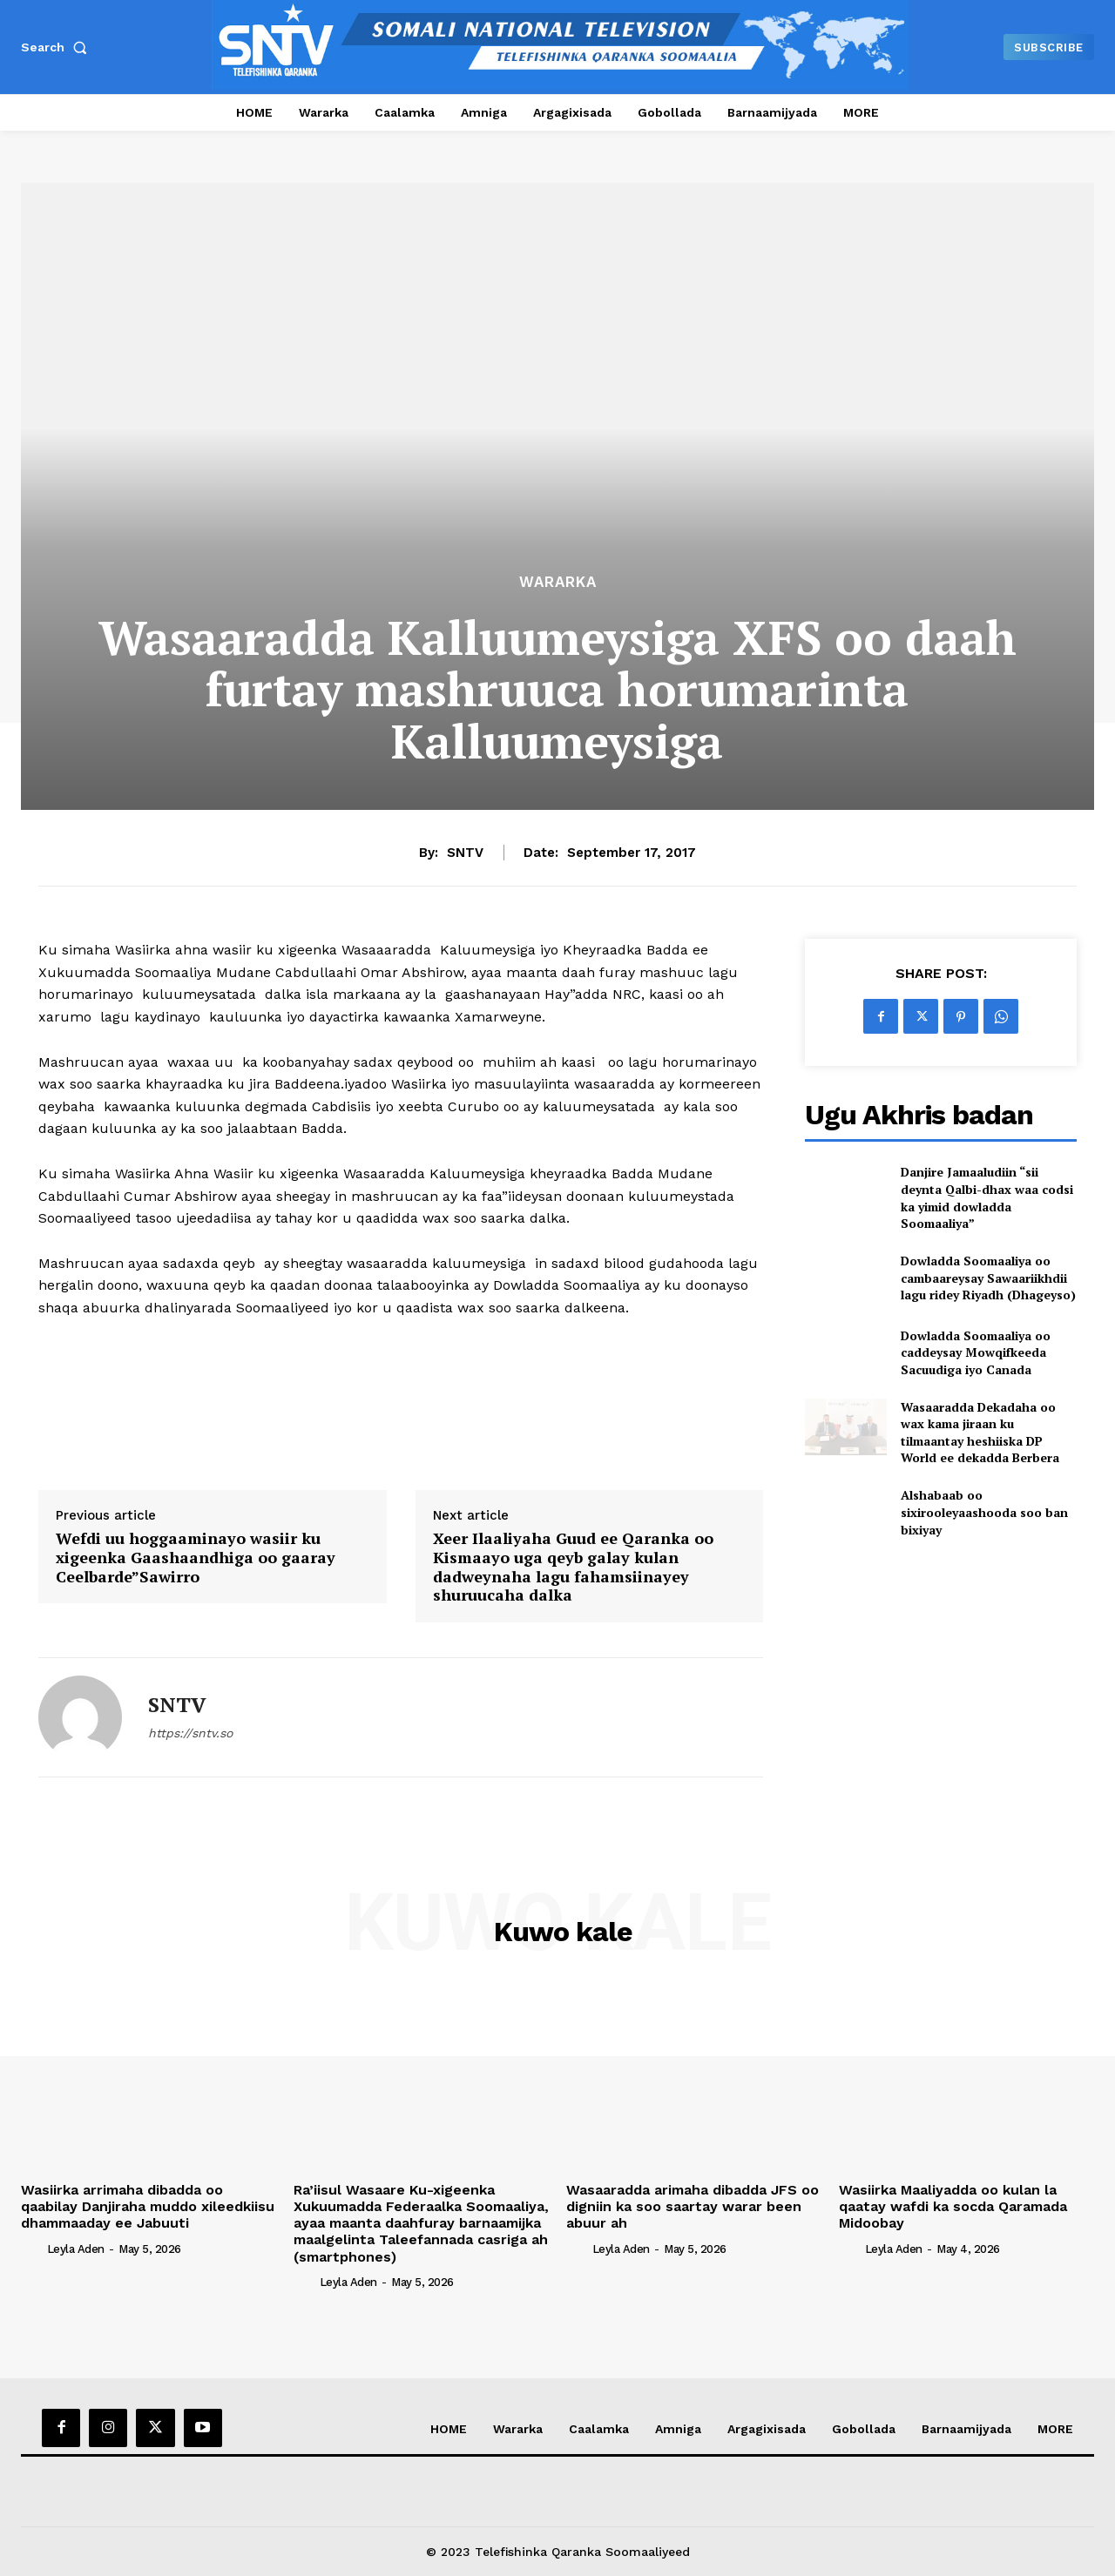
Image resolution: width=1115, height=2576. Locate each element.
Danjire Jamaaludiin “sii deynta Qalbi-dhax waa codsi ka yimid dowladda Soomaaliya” (987, 1197)
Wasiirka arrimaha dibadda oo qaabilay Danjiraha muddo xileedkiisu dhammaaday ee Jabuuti (147, 2206)
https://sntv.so (190, 1733)
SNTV (465, 852)
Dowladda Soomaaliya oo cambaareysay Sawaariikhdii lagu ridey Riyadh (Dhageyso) (988, 1277)
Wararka (558, 582)
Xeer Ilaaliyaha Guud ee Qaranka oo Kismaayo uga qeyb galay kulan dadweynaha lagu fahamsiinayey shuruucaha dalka (573, 1566)
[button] (57, 47)
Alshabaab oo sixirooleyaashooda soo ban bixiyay (984, 1512)
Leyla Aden (76, 2249)
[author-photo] (32, 2247)
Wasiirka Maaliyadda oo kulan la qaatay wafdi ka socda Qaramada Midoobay (953, 2206)
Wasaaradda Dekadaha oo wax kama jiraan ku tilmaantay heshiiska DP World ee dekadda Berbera (980, 1433)
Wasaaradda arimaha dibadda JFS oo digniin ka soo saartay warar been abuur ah (692, 2206)
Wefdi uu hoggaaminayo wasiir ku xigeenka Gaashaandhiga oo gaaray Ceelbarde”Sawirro (195, 1557)
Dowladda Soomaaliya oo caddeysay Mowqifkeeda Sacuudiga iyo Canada (976, 1352)
